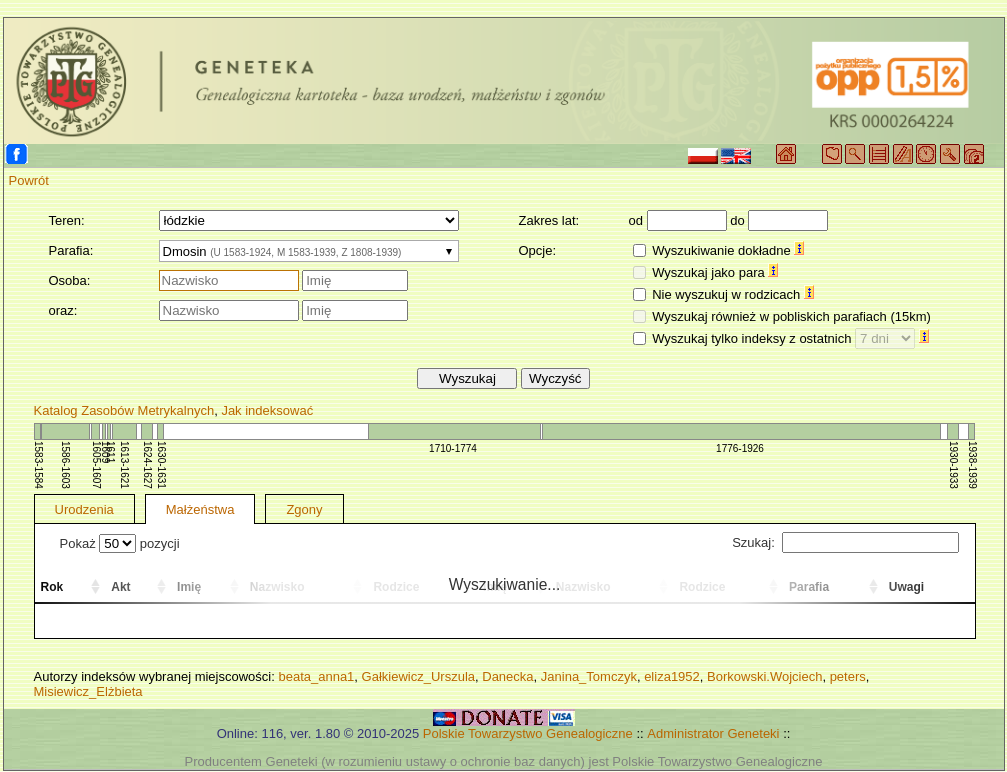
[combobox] (309, 251)
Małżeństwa (200, 509)
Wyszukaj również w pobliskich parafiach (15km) (791, 316)
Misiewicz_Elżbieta (88, 691)
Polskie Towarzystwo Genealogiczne (528, 733)
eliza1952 (672, 676)
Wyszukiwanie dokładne (728, 250)
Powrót (29, 180)
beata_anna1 (316, 676)
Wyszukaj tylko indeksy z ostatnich (790, 338)
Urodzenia (84, 509)
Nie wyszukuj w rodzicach (733, 294)
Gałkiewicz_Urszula (418, 676)
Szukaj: (845, 542)
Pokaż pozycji (120, 543)
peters (848, 676)
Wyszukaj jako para (715, 272)
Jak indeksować (267, 410)
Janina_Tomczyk (589, 676)
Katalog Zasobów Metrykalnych (124, 410)
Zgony (304, 509)
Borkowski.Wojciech (764, 676)
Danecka (507, 676)
